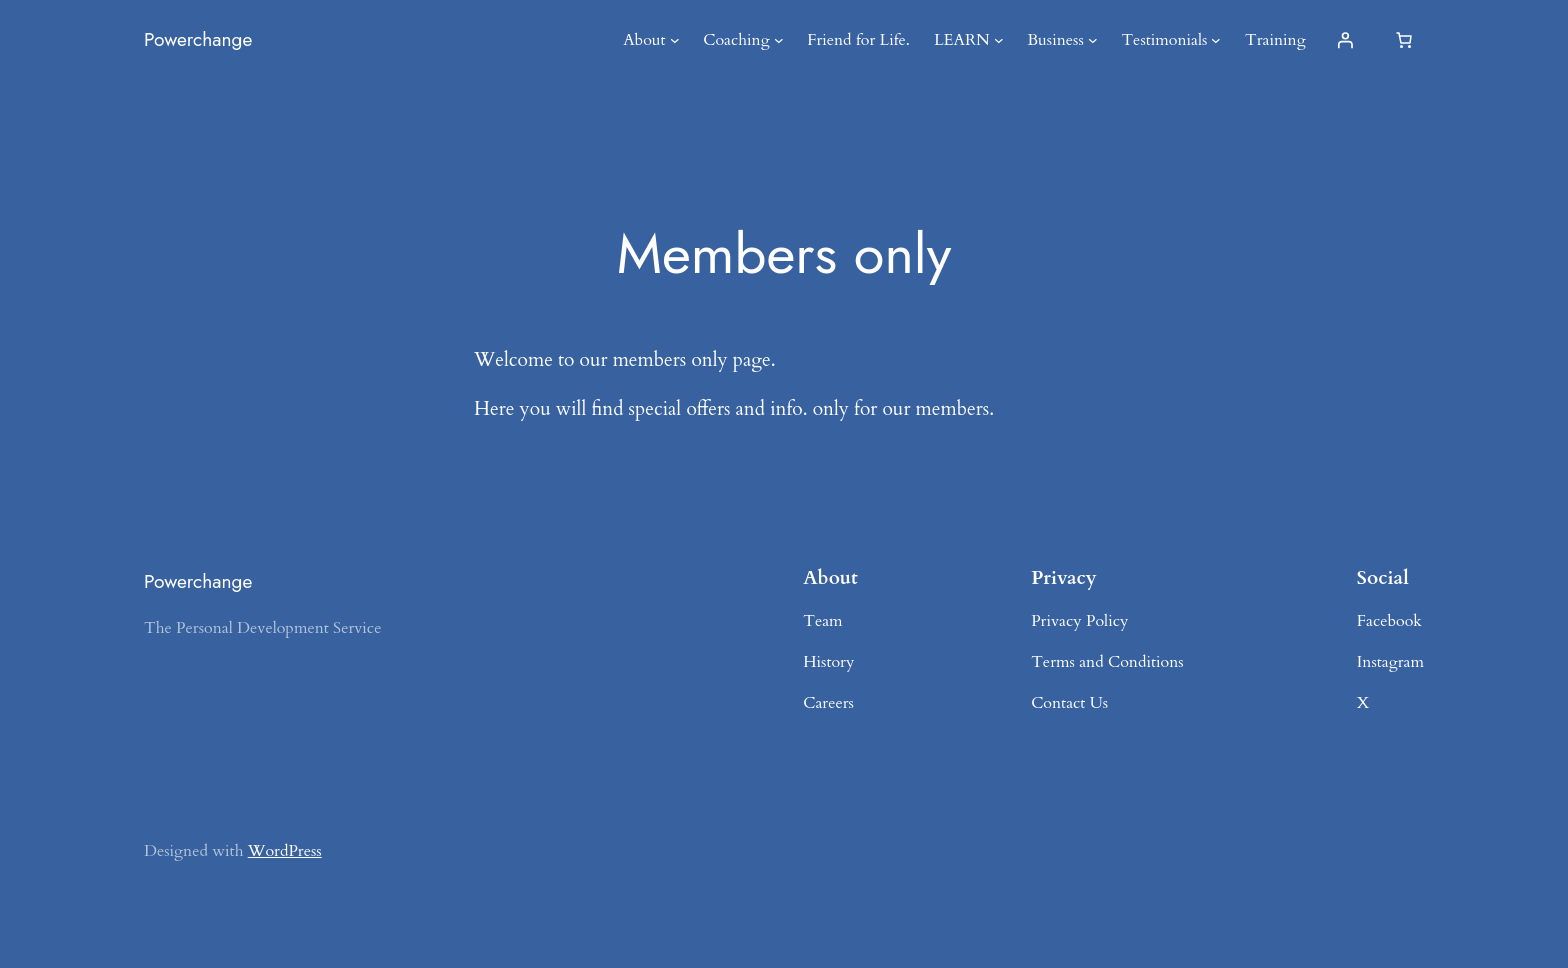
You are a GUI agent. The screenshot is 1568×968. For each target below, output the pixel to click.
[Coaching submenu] (779, 40)
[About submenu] (675, 40)
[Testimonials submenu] (1216, 40)
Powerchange (198, 39)
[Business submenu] (1093, 40)
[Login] (1345, 40)
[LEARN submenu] (999, 40)
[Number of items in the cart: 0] (1404, 40)
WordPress (285, 851)
